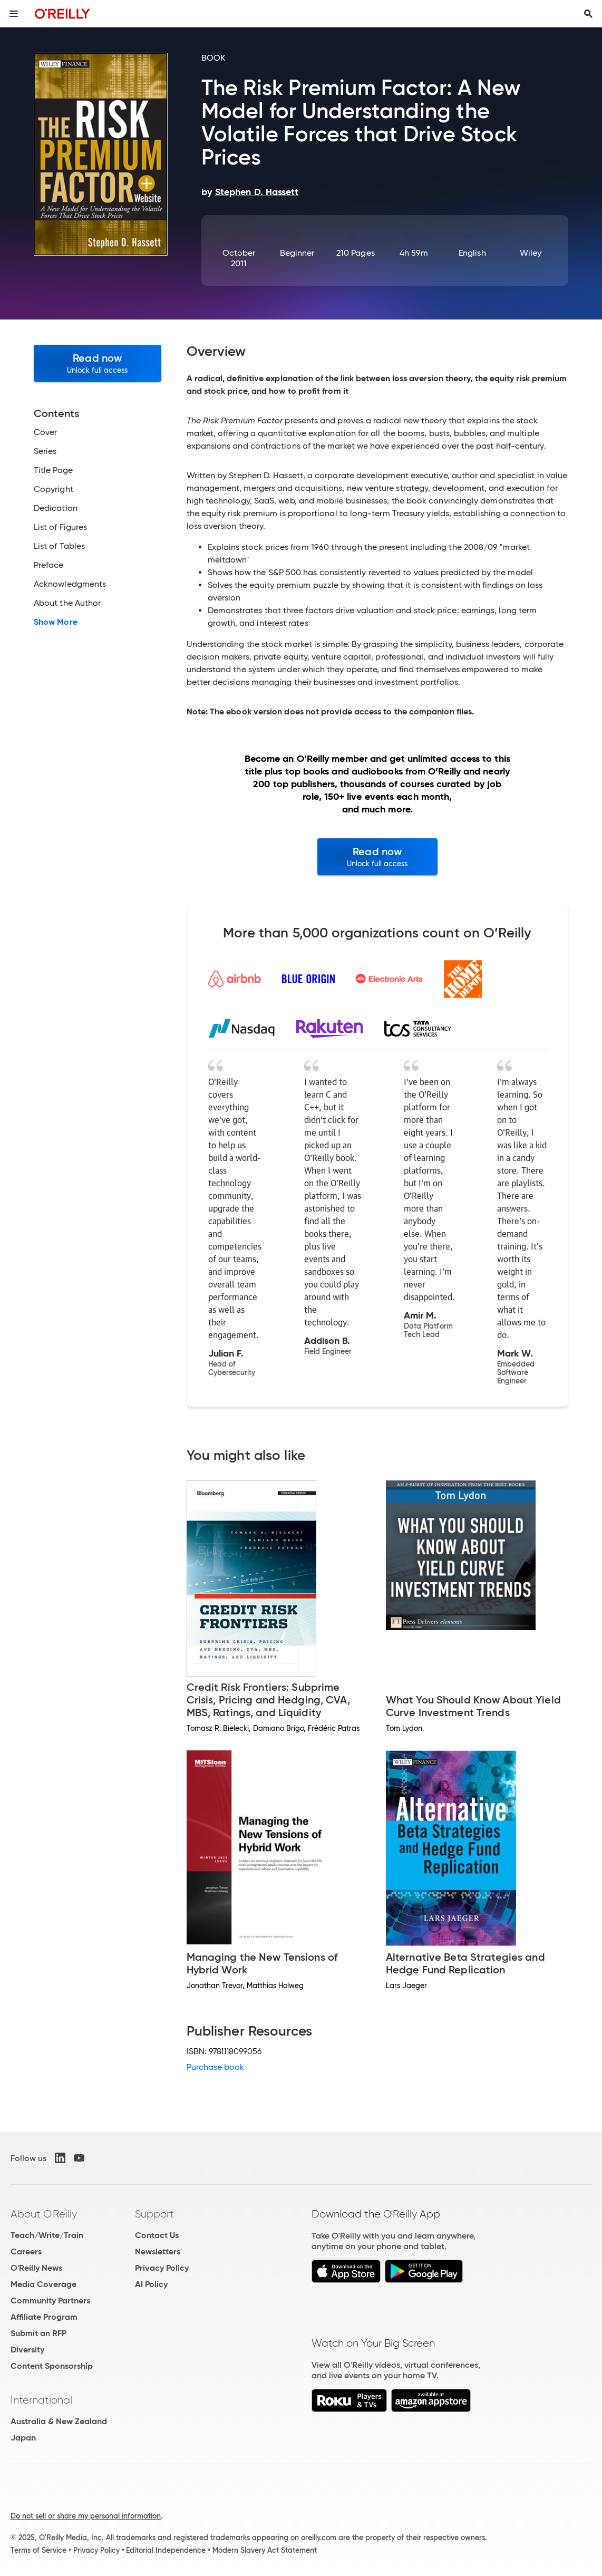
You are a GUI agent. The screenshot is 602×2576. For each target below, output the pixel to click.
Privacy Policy (162, 2267)
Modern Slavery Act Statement (264, 2550)
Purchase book (216, 2067)
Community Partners (50, 2300)
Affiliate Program (44, 2316)
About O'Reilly (44, 2213)
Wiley (530, 253)
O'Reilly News (36, 2267)
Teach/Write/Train (47, 2235)
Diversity (27, 2349)
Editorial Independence (166, 2550)
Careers (26, 2251)
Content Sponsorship (52, 2365)
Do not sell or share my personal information (86, 2516)
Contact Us (157, 2235)
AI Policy (151, 2284)
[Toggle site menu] (13, 13)
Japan (23, 2437)
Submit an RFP (38, 2333)
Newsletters (157, 2251)
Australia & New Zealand (59, 2421)
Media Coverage (43, 2284)
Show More (55, 622)
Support (154, 2213)
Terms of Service (38, 2550)
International (41, 2400)
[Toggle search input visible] (588, 13)
